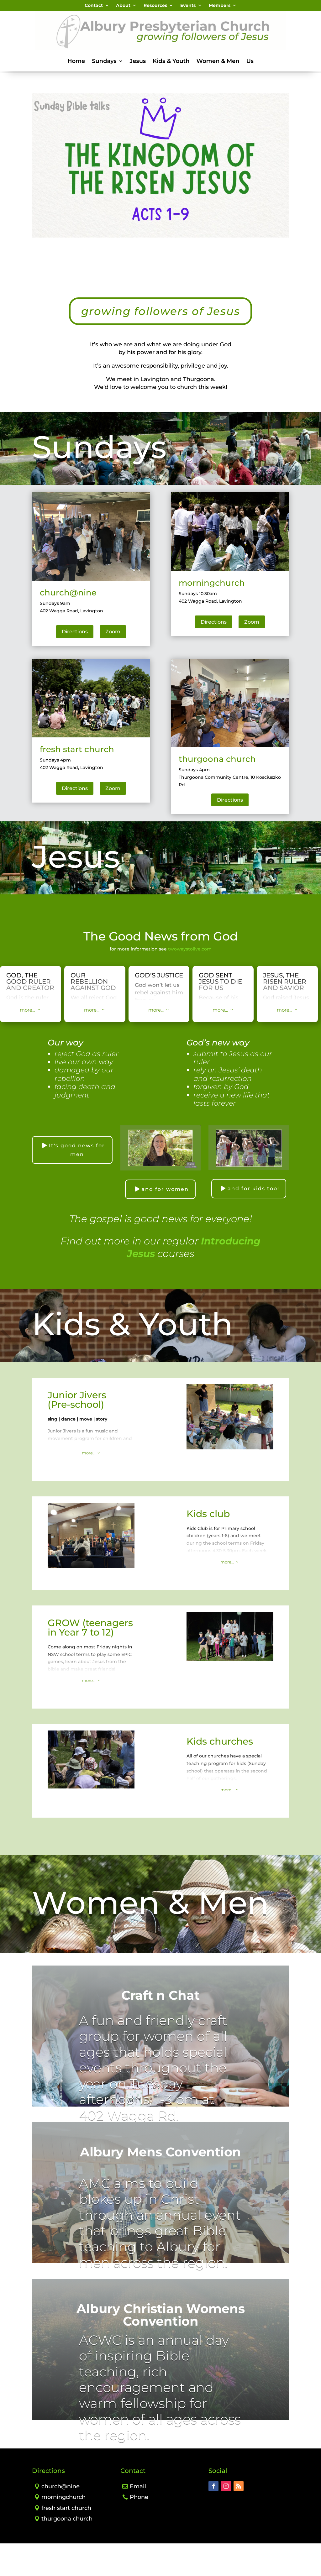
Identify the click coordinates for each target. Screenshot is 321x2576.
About (123, 5)
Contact (94, 5)
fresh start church (66, 2540)
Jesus (138, 62)
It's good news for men (77, 1182)
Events (188, 5)
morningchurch (63, 2529)
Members (219, 5)
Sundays (104, 62)
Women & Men (218, 62)
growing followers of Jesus (160, 330)
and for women (165, 1222)
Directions (75, 664)
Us (250, 62)
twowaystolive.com (190, 981)
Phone (139, 2529)
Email (138, 2519)
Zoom (112, 664)
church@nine (60, 2519)
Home (76, 62)
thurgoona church (66, 2551)
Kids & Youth (171, 62)
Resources (155, 5)
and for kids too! (253, 1221)
